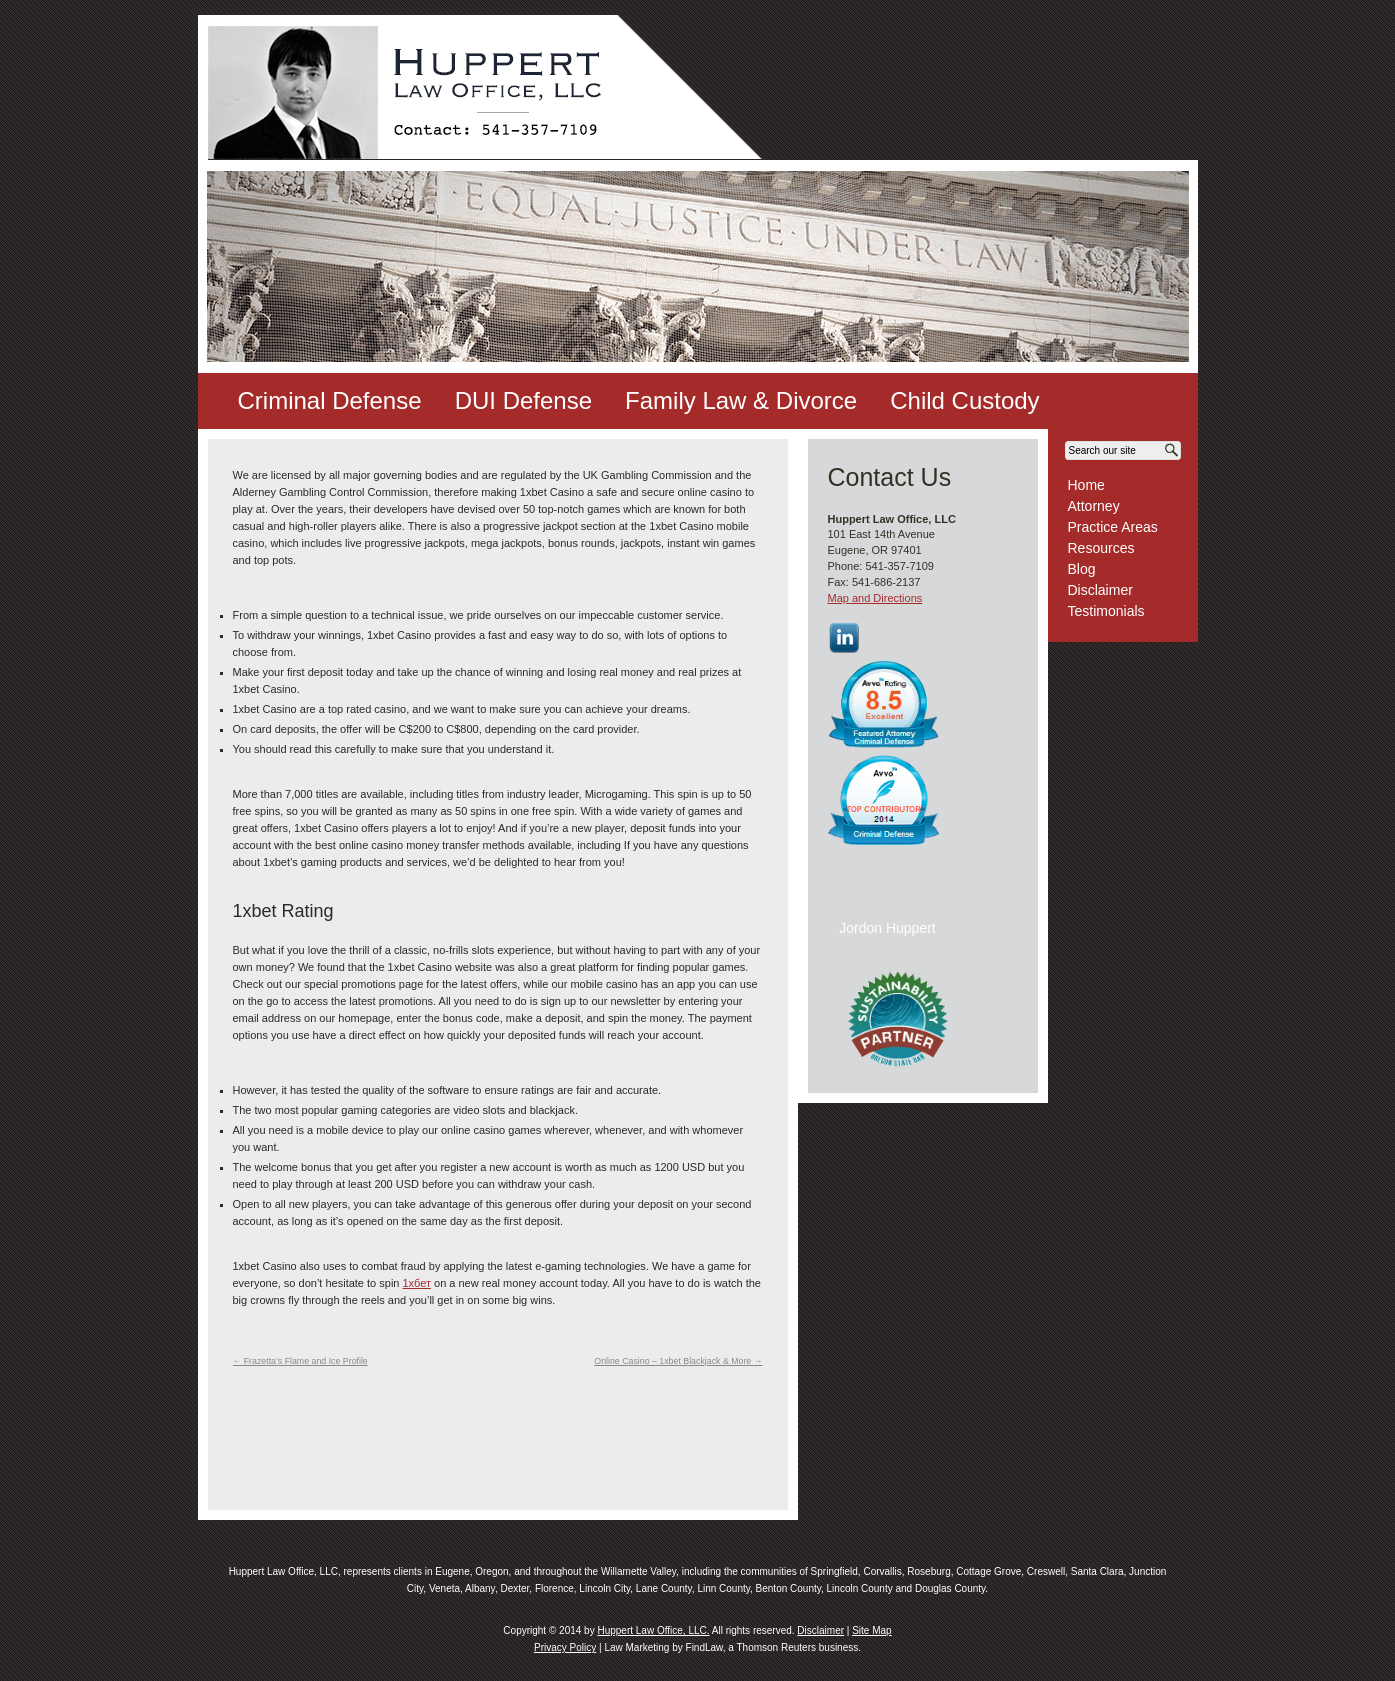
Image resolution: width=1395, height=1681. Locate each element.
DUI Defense (523, 400)
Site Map (871, 1630)
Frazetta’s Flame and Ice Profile (300, 1361)
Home (1086, 485)
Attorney (1094, 506)
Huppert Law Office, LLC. (653, 1630)
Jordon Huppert (887, 928)
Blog (1082, 569)
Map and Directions (875, 598)
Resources (1101, 548)
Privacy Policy (565, 1647)
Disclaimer (1100, 590)
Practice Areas (1113, 527)
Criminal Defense (330, 400)
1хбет (417, 1283)
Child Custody (964, 400)
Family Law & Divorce (741, 400)
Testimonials (1106, 611)
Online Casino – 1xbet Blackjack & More (678, 1361)
